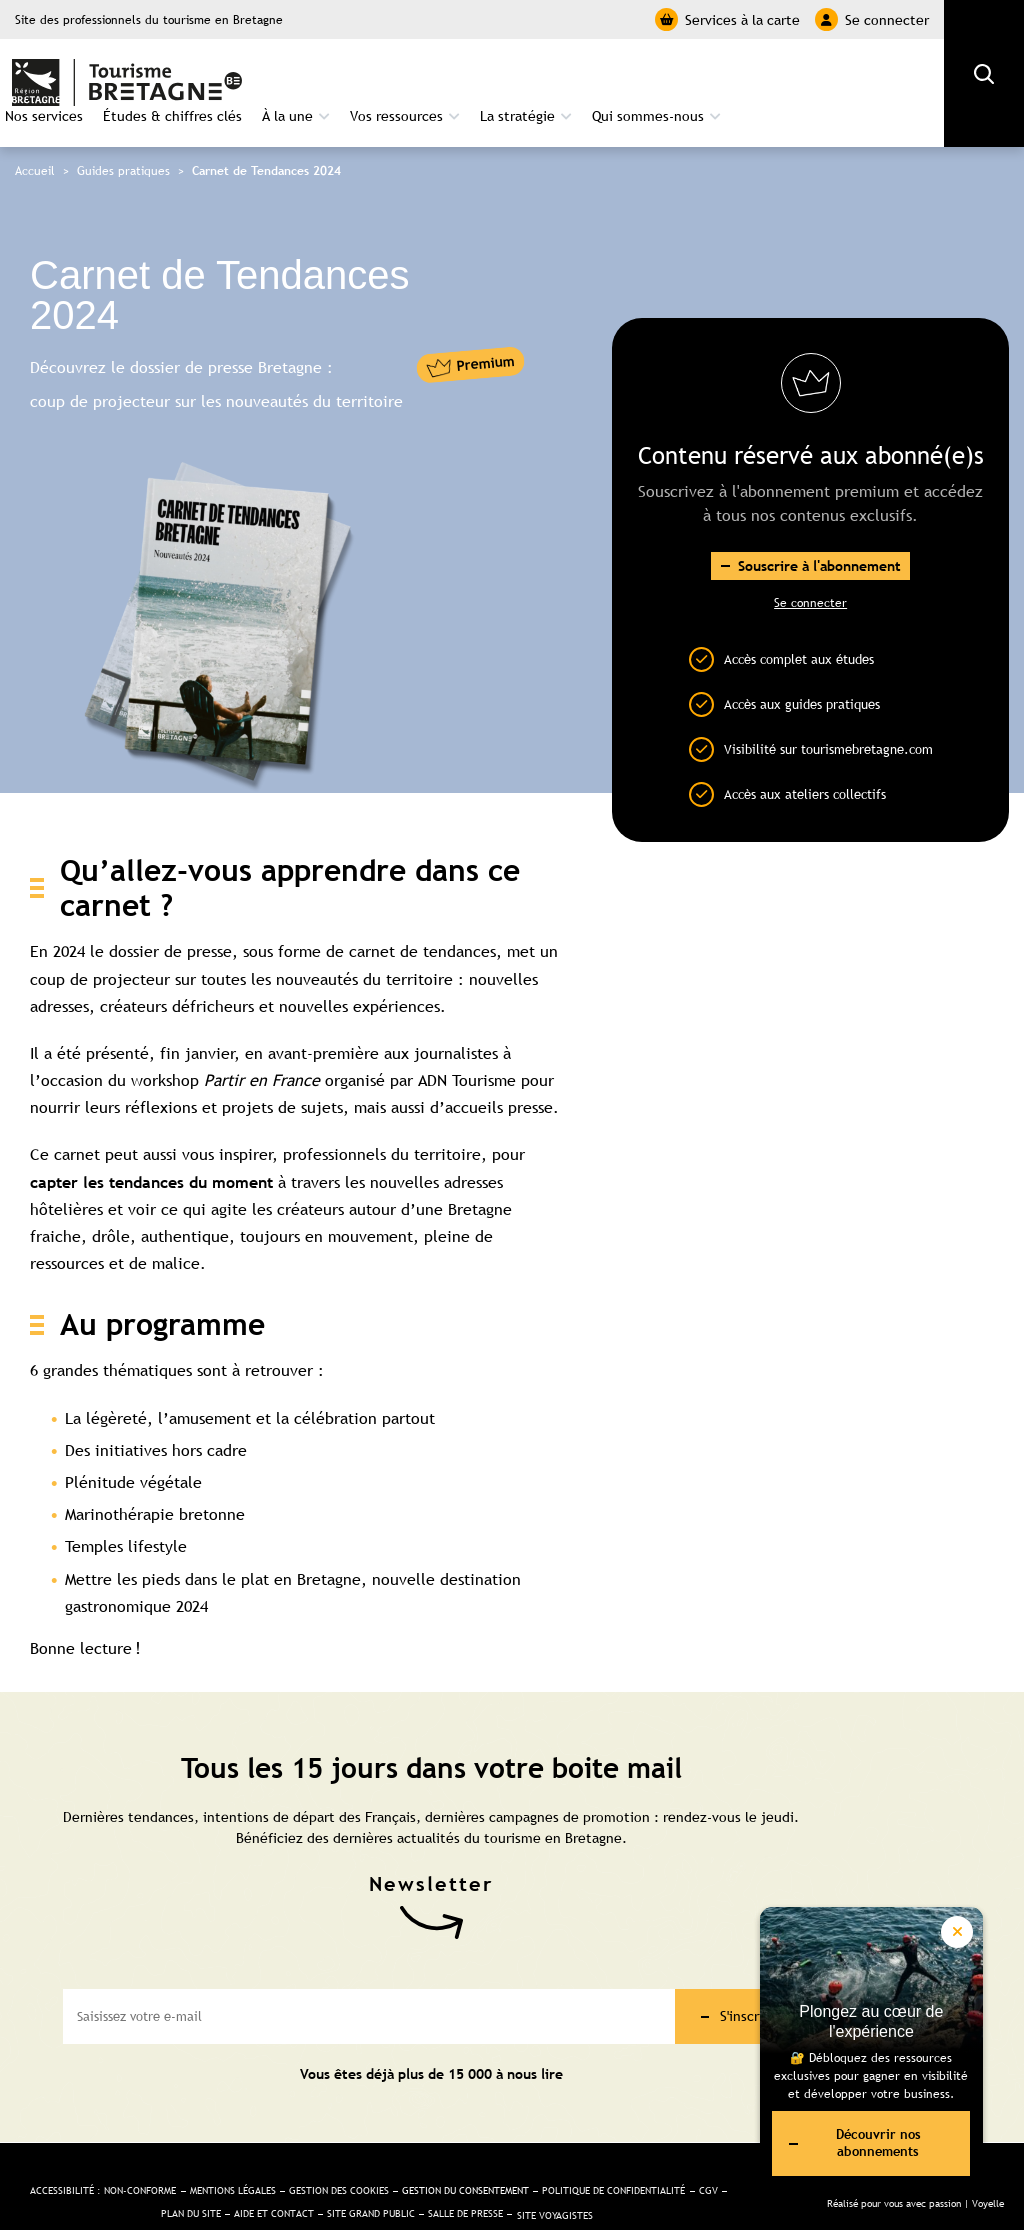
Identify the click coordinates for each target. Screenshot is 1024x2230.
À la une (490, 76)
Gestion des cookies (443, 2147)
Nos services (247, 76)
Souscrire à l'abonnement (820, 533)
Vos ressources (599, 76)
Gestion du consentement (594, 2147)
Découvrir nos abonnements (847, 2138)
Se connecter (872, 19)
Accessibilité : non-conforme (163, 2147)
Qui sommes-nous (851, 76)
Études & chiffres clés (375, 76)
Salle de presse (643, 2175)
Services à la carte (727, 19)
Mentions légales (317, 2147)
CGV (256, 2175)
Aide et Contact (416, 2175)
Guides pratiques (123, 138)
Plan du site (318, 2175)
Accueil (35, 138)
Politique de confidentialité (145, 2175)
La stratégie (720, 76)
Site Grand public (530, 2175)
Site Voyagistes (376, 2198)
